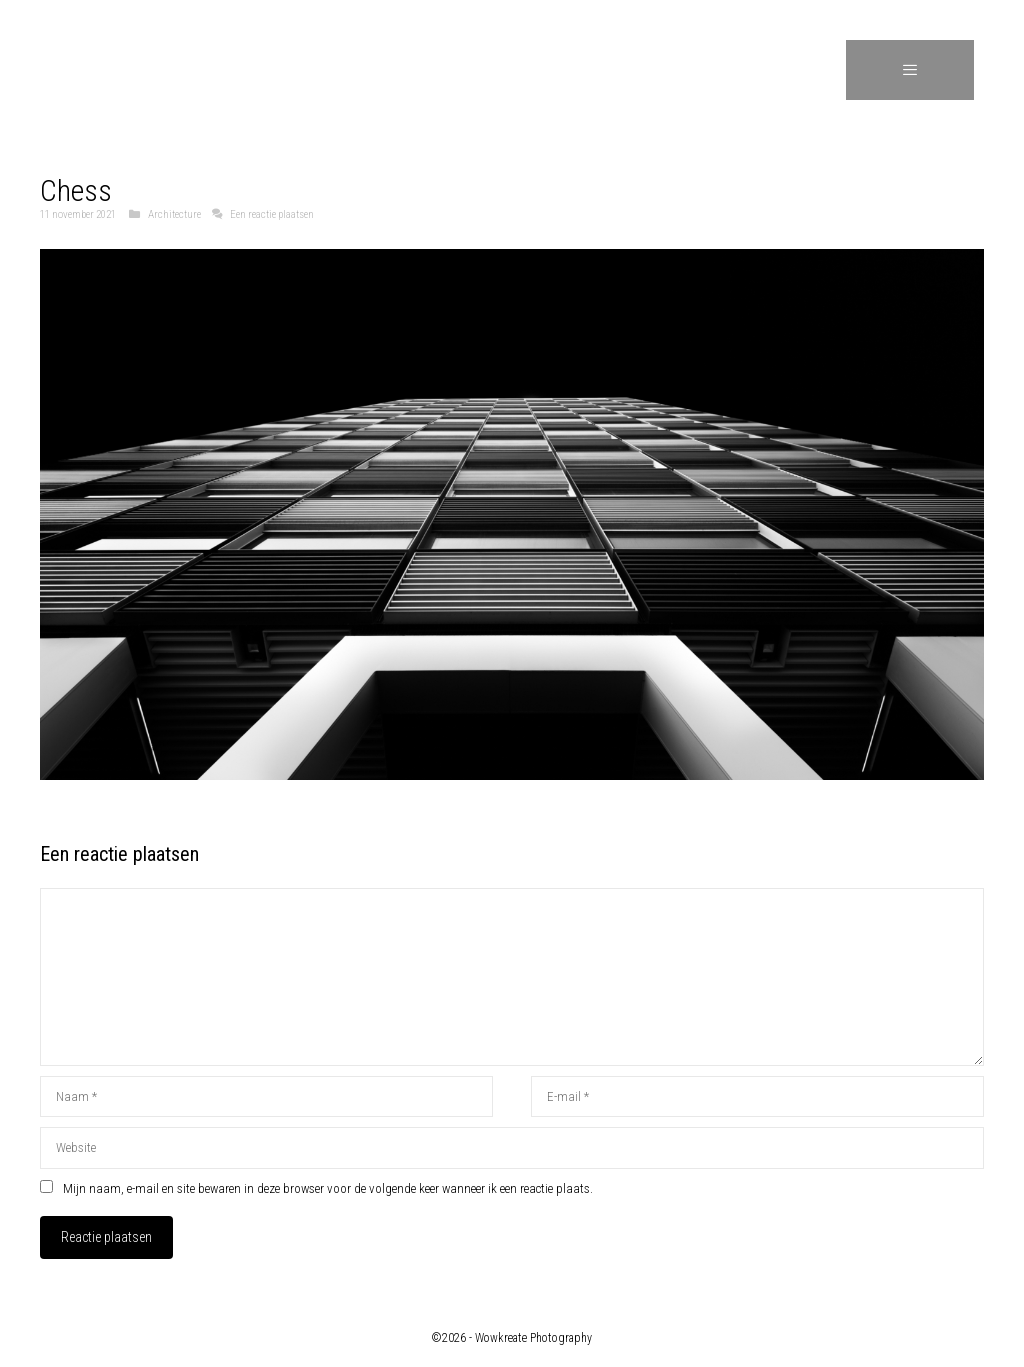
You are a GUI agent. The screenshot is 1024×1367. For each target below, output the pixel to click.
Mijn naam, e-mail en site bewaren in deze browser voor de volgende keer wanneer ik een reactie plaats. (328, 1188)
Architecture (174, 214)
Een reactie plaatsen (272, 214)
